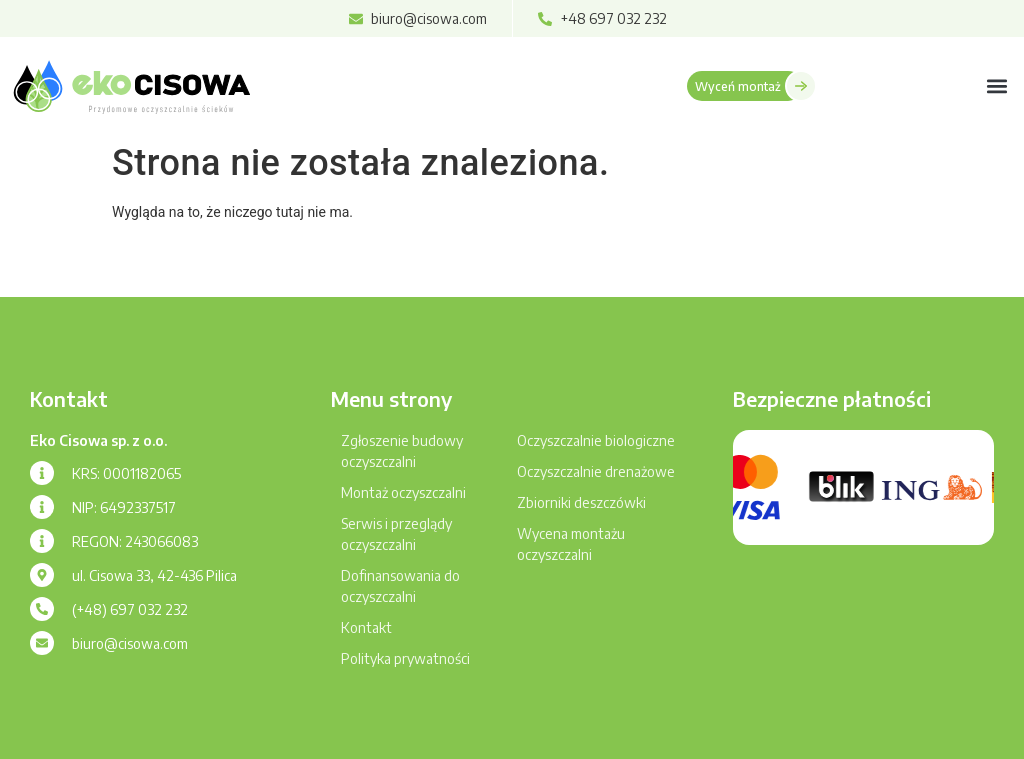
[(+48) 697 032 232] (42, 609)
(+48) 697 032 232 (130, 609)
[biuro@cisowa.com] (42, 643)
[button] (997, 85)
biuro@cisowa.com (130, 643)
